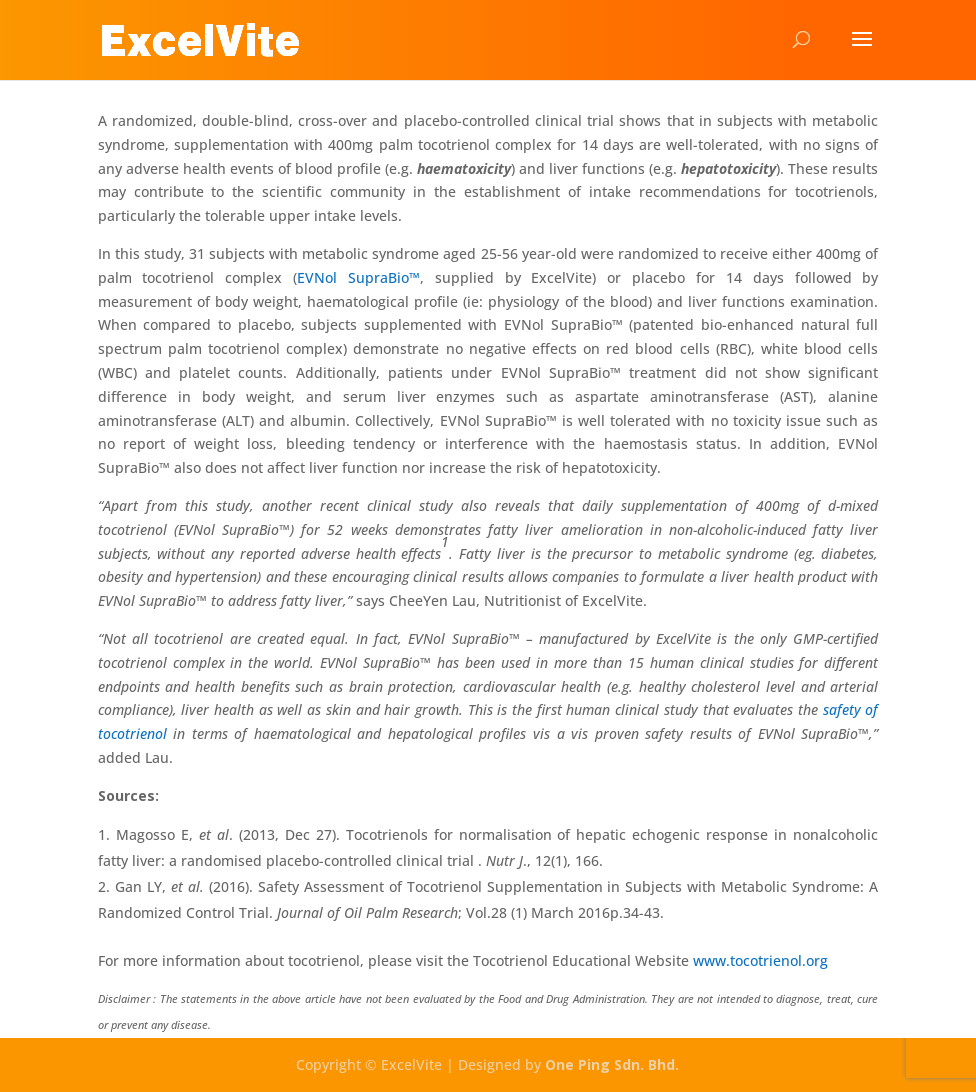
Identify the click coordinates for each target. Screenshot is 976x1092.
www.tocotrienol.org (760, 960)
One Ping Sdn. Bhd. (612, 1064)
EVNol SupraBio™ (358, 277)
